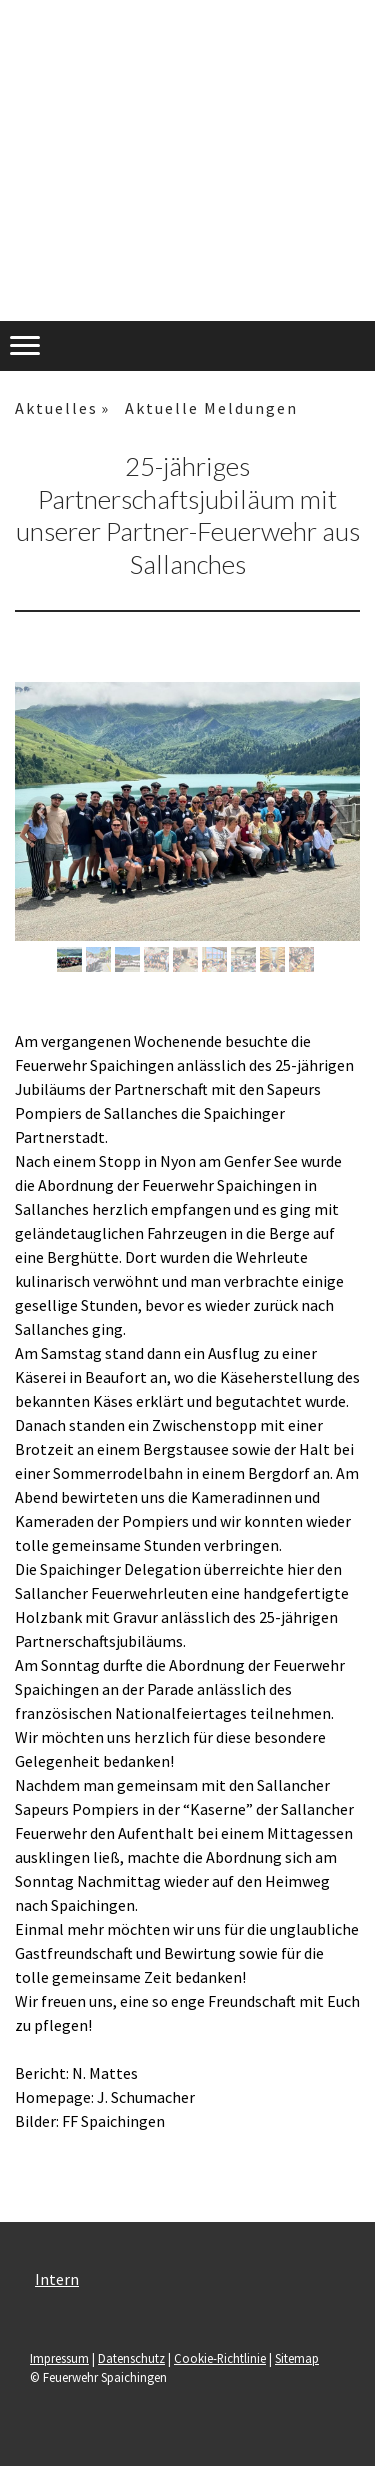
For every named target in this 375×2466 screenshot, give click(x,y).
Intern (57, 2279)
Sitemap (297, 2358)
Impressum (59, 2358)
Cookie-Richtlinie (220, 2358)
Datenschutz (131, 2358)
